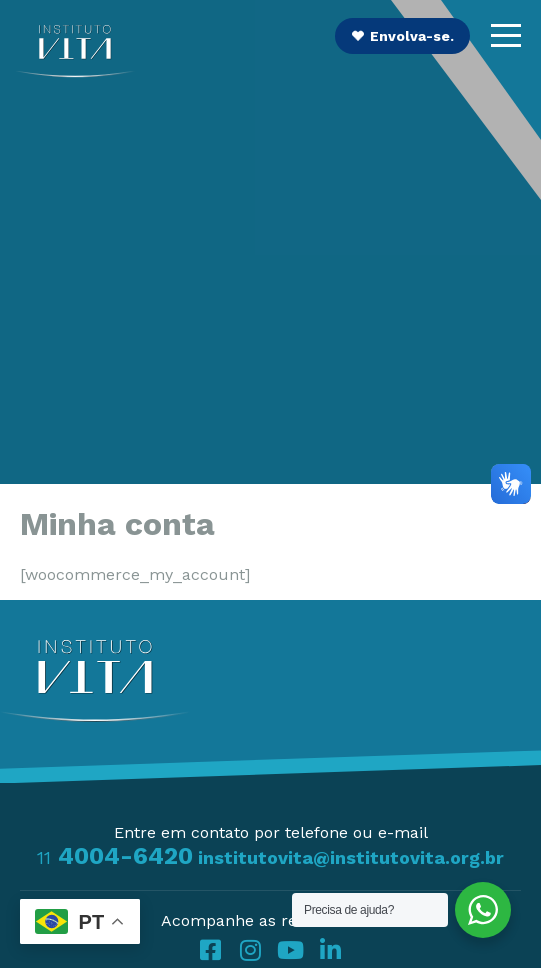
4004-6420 (115, 856)
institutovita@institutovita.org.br (351, 857)
